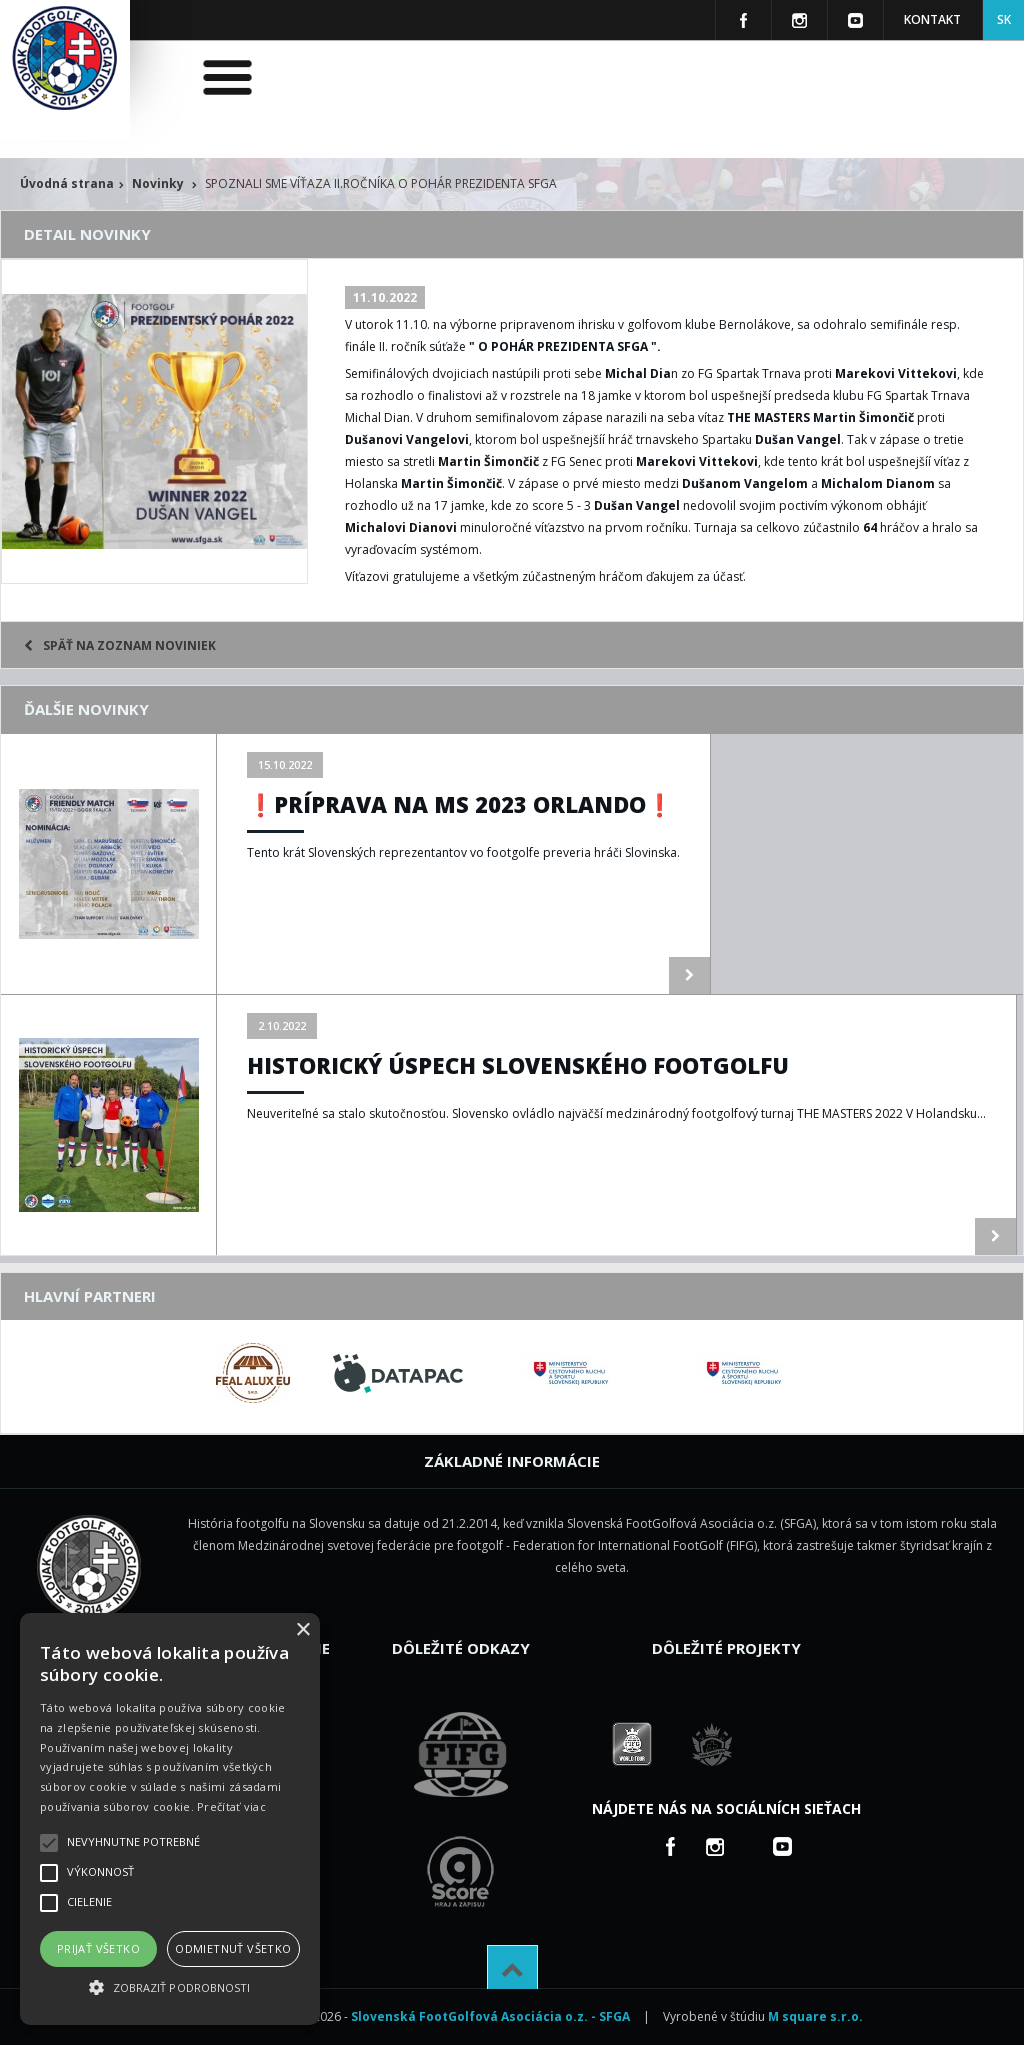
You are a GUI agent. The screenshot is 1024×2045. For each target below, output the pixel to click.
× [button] (302, 1630)
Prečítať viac (231, 1806)
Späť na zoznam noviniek (120, 645)
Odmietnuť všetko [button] (233, 1948)
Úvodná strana (67, 183)
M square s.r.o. (815, 2016)
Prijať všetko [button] (98, 1948)
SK (1004, 19)
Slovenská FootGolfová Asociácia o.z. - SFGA (490, 2016)
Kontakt (932, 19)
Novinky (158, 183)
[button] (170, 1988)
